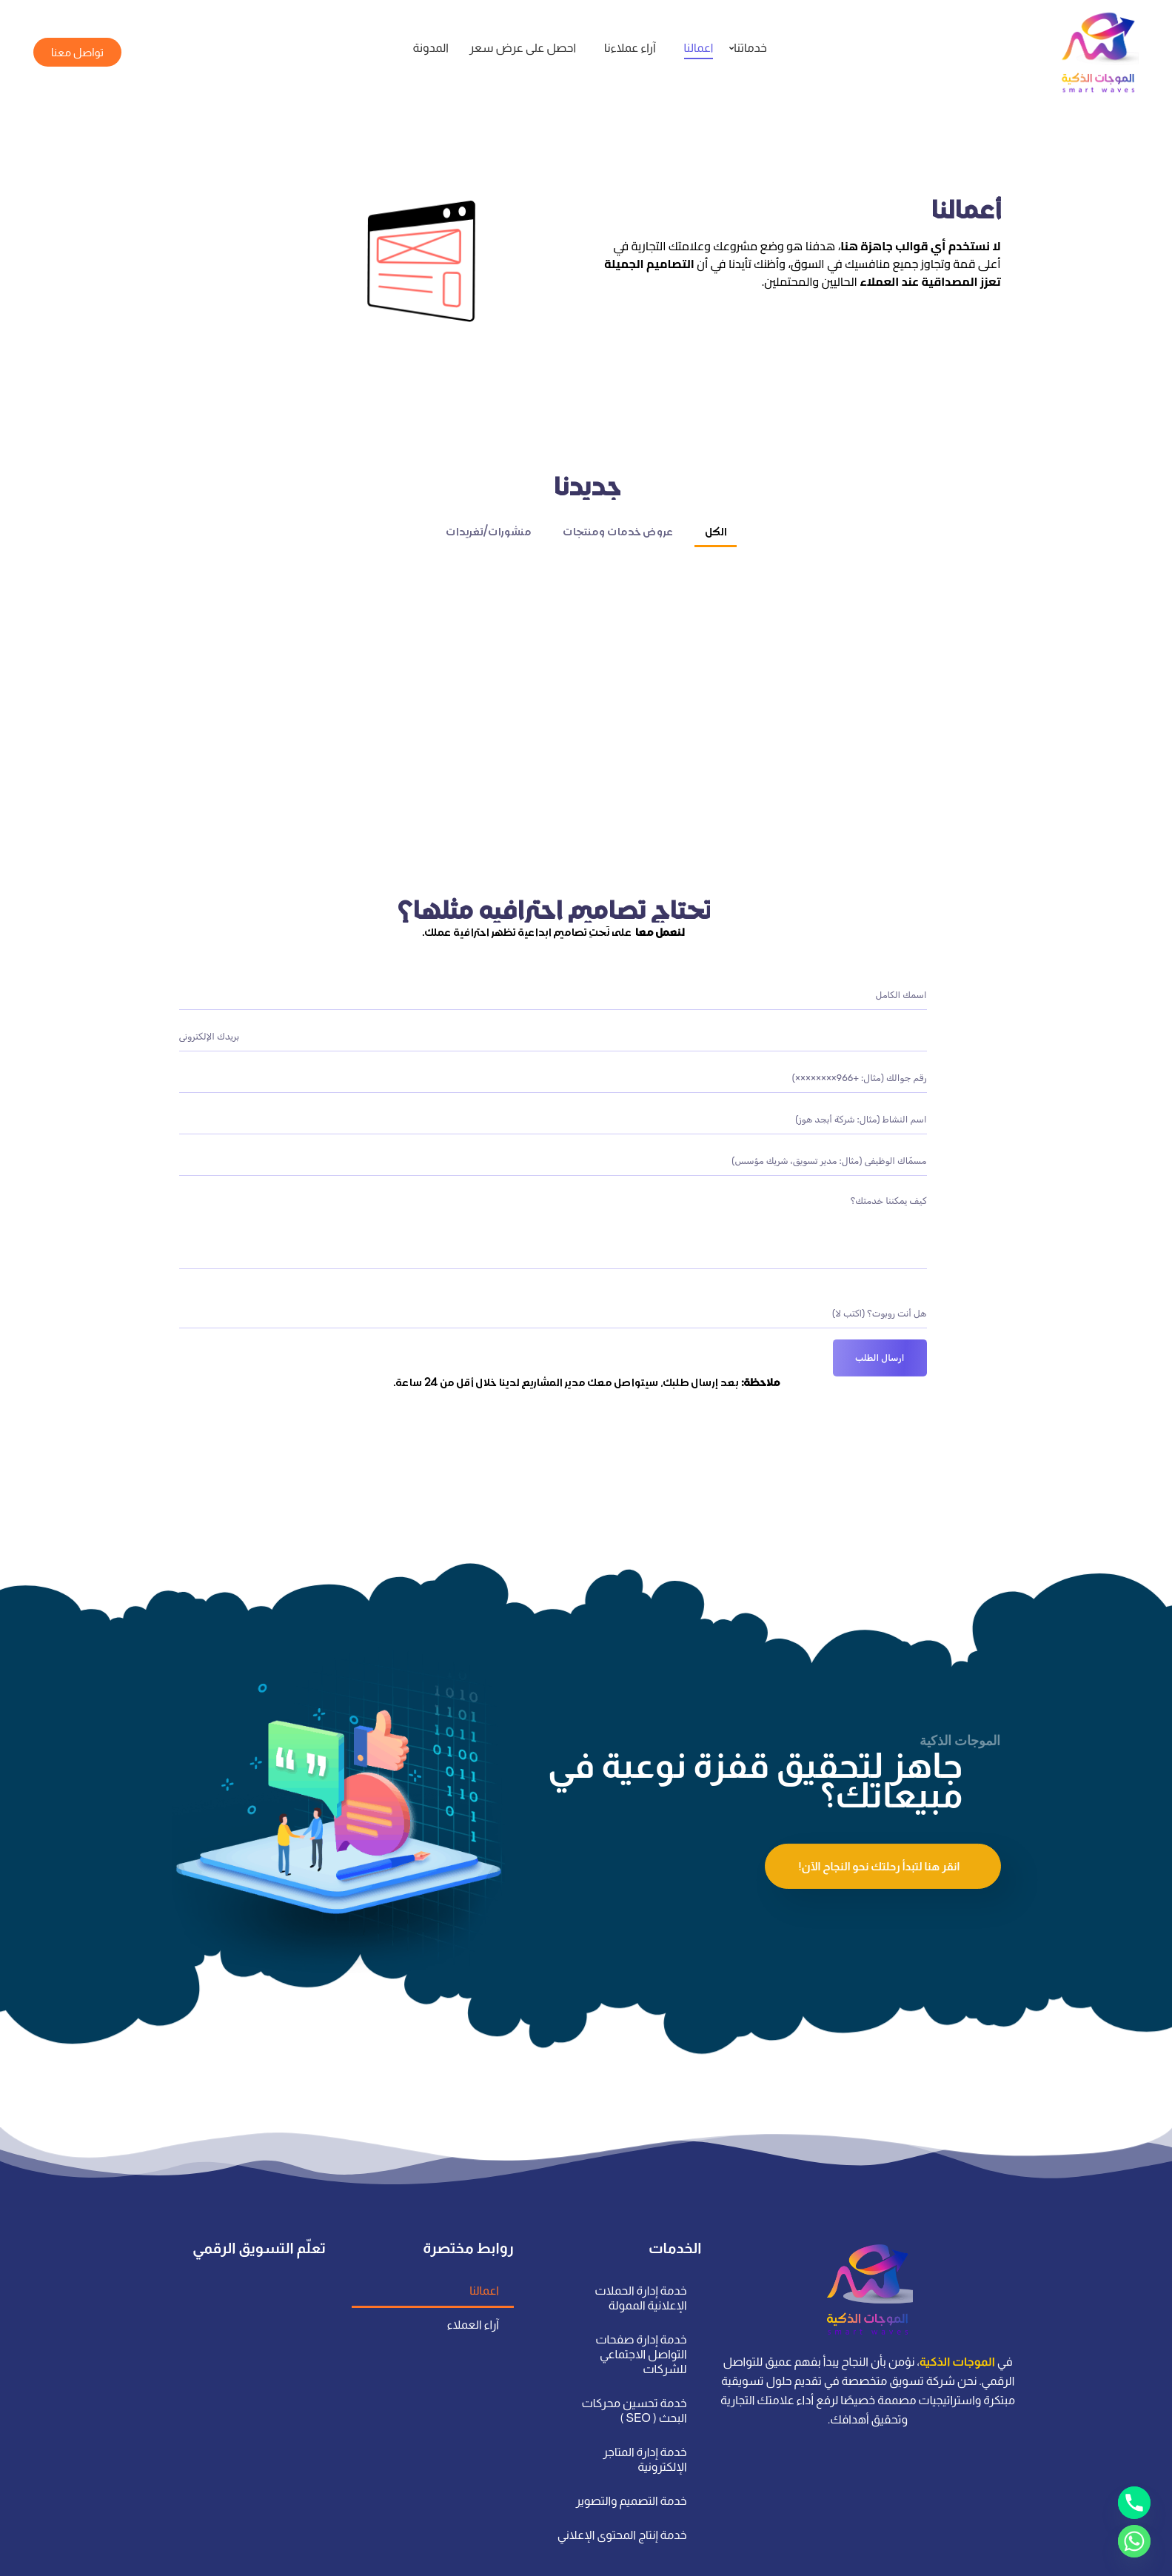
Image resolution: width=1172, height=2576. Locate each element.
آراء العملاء (472, 2280)
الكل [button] (715, 549)
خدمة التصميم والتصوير (630, 2456)
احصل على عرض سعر (522, 47)
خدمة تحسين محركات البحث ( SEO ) (633, 2366)
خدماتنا (747, 47)
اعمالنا (699, 47)
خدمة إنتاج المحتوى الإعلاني (622, 2490)
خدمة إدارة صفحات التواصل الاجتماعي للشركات (640, 2310)
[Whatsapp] (1134, 2541)
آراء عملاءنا (630, 47)
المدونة (430, 47)
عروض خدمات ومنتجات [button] (618, 549)
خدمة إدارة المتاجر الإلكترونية (644, 2415)
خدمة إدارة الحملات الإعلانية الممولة (640, 2253)
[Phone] (1134, 2502)
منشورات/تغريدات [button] (488, 549)
